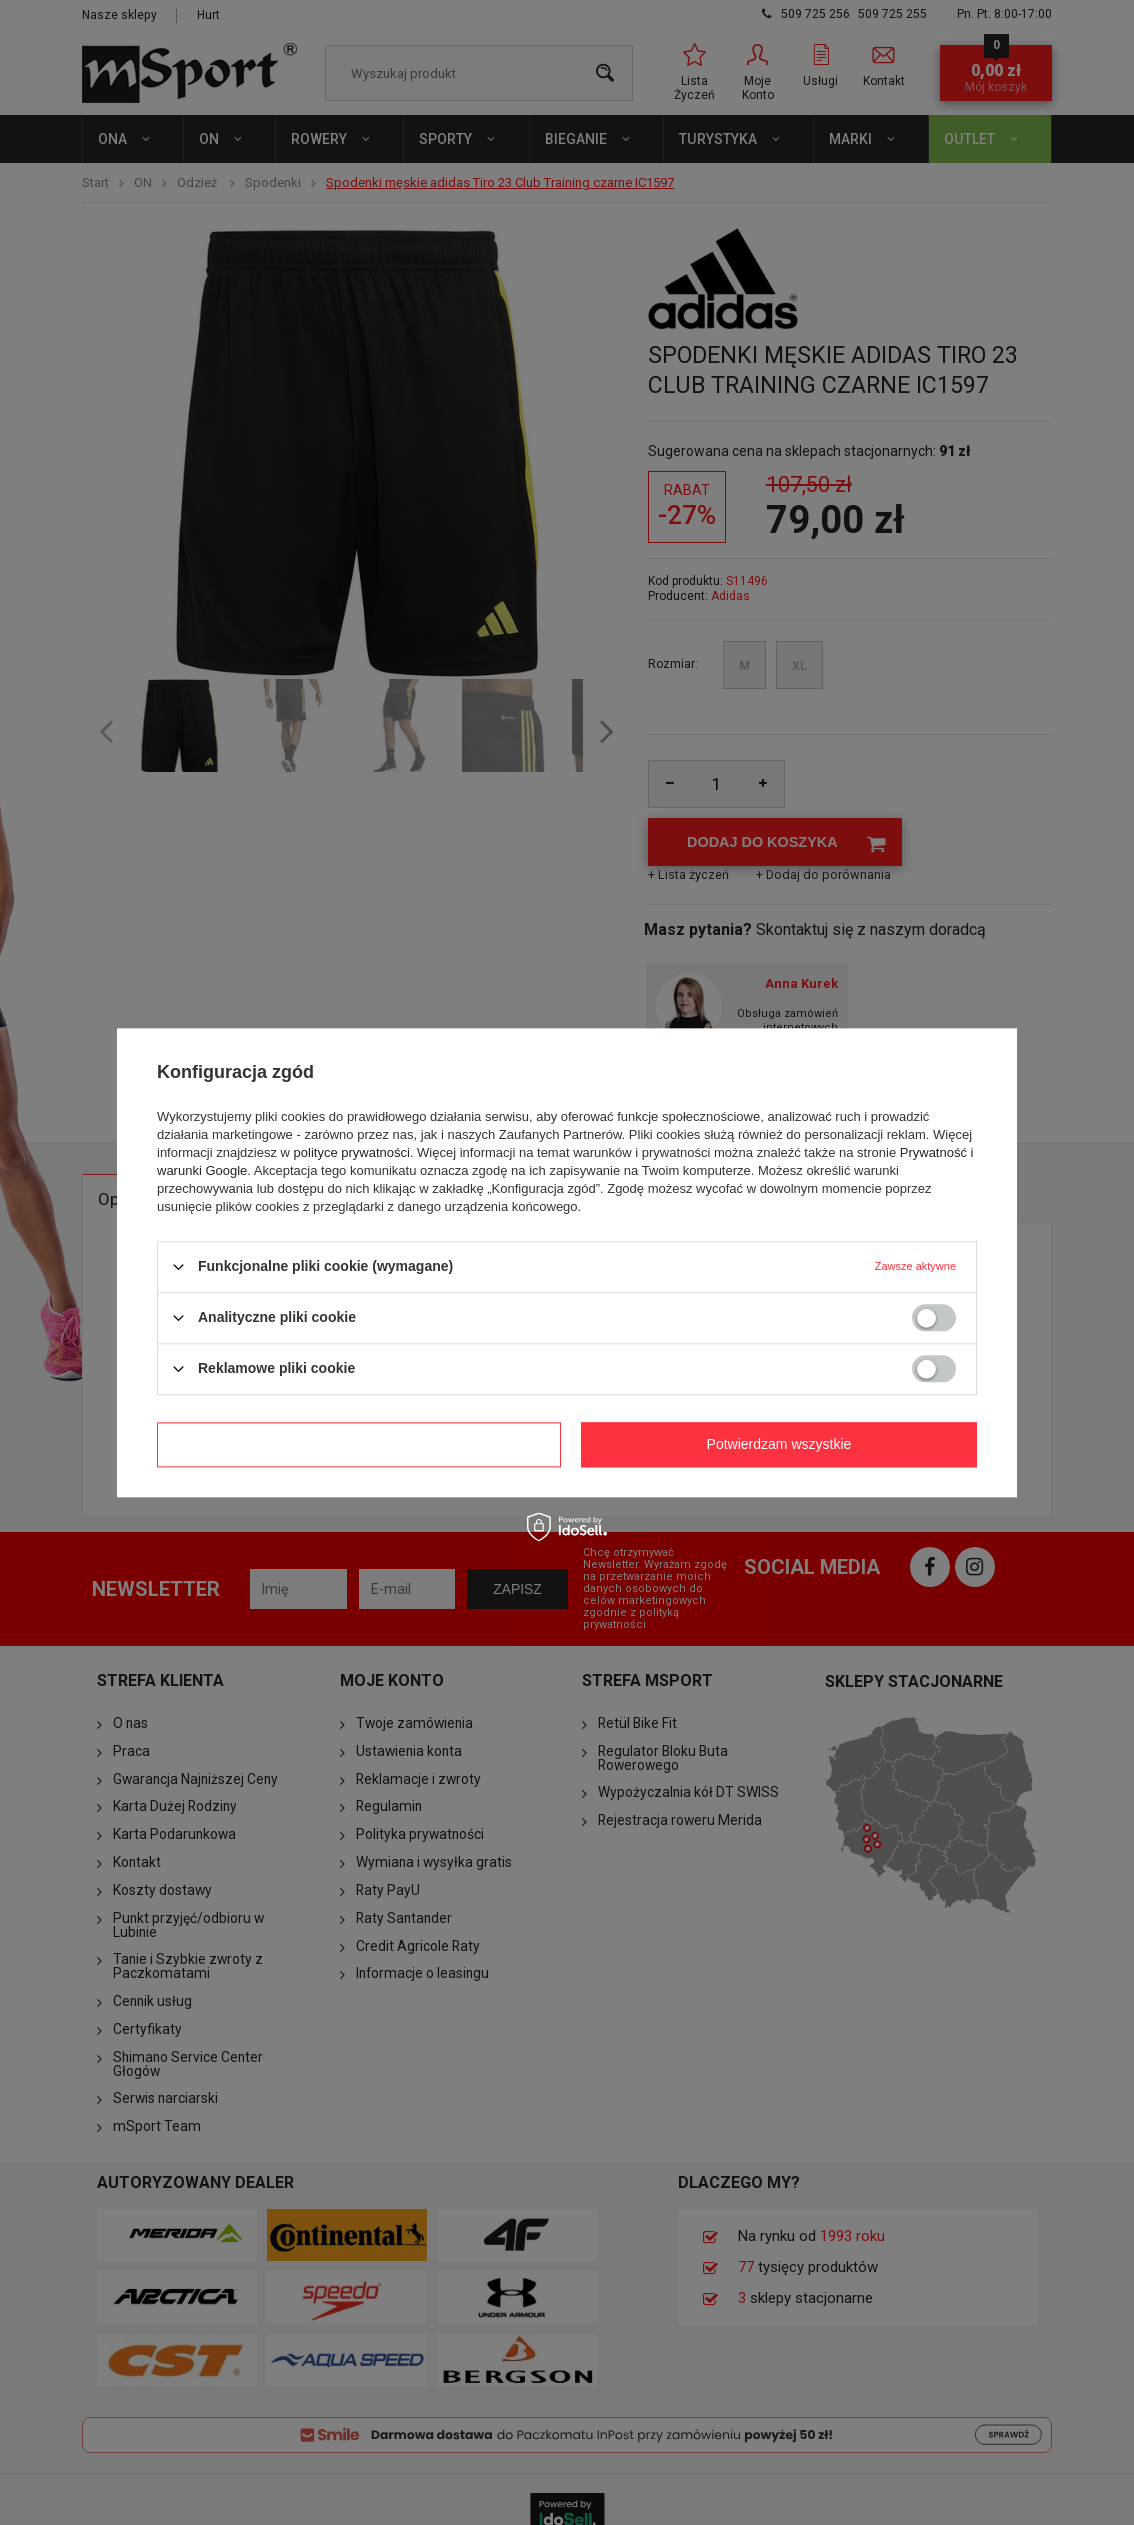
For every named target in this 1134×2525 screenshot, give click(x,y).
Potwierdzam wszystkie (779, 1444)
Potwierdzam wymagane (359, 1444)
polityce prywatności (352, 1152)
